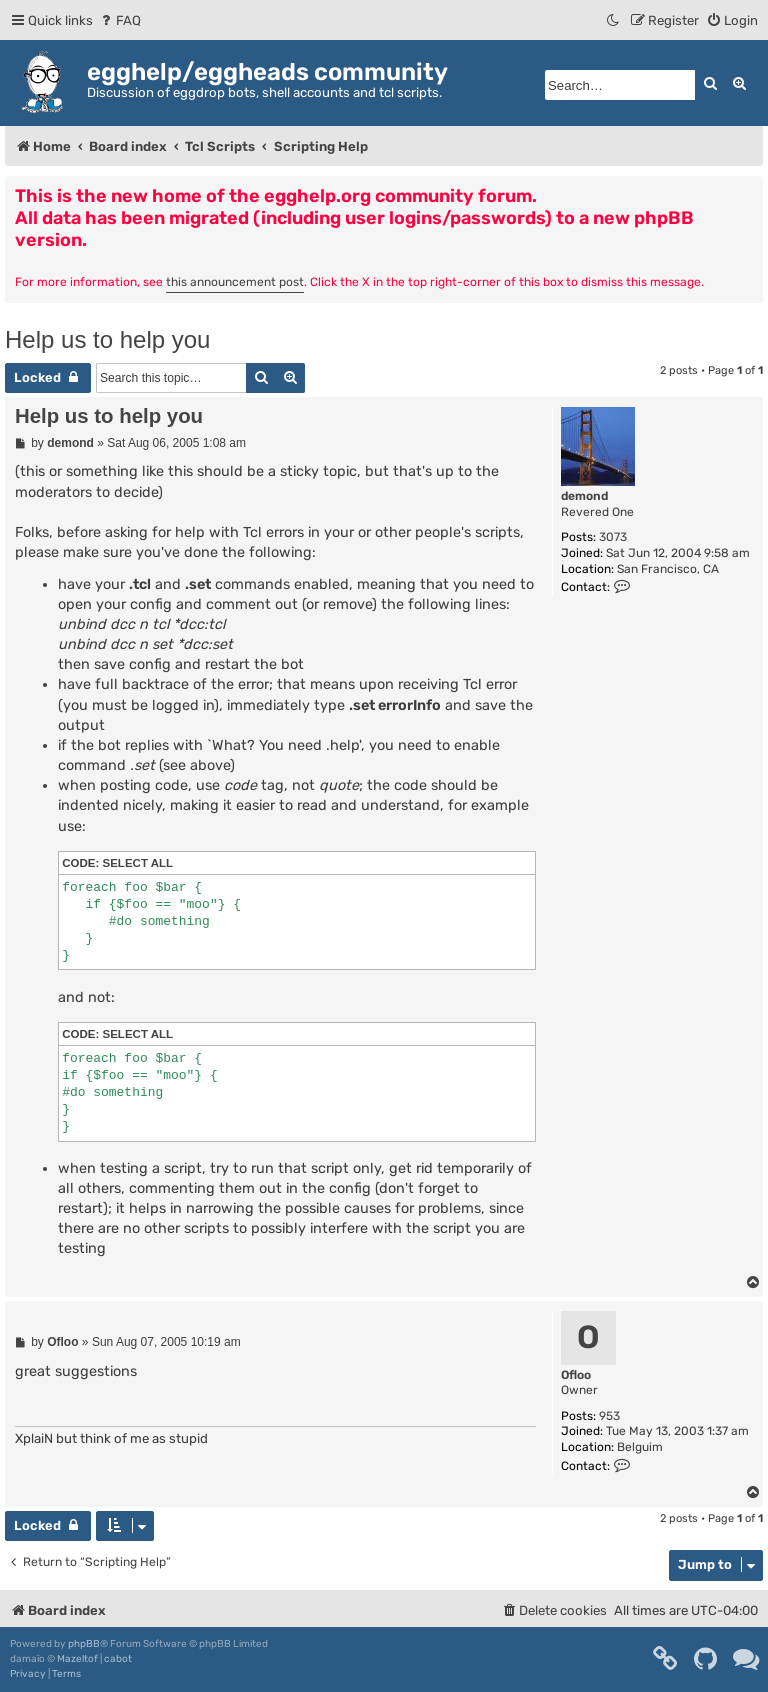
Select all (138, 863)
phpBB (84, 1644)
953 (609, 1416)
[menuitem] (119, 20)
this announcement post (235, 282)
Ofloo (576, 1375)
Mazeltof (77, 1659)
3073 (613, 537)
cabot (118, 1659)
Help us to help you (107, 339)
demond (584, 496)
